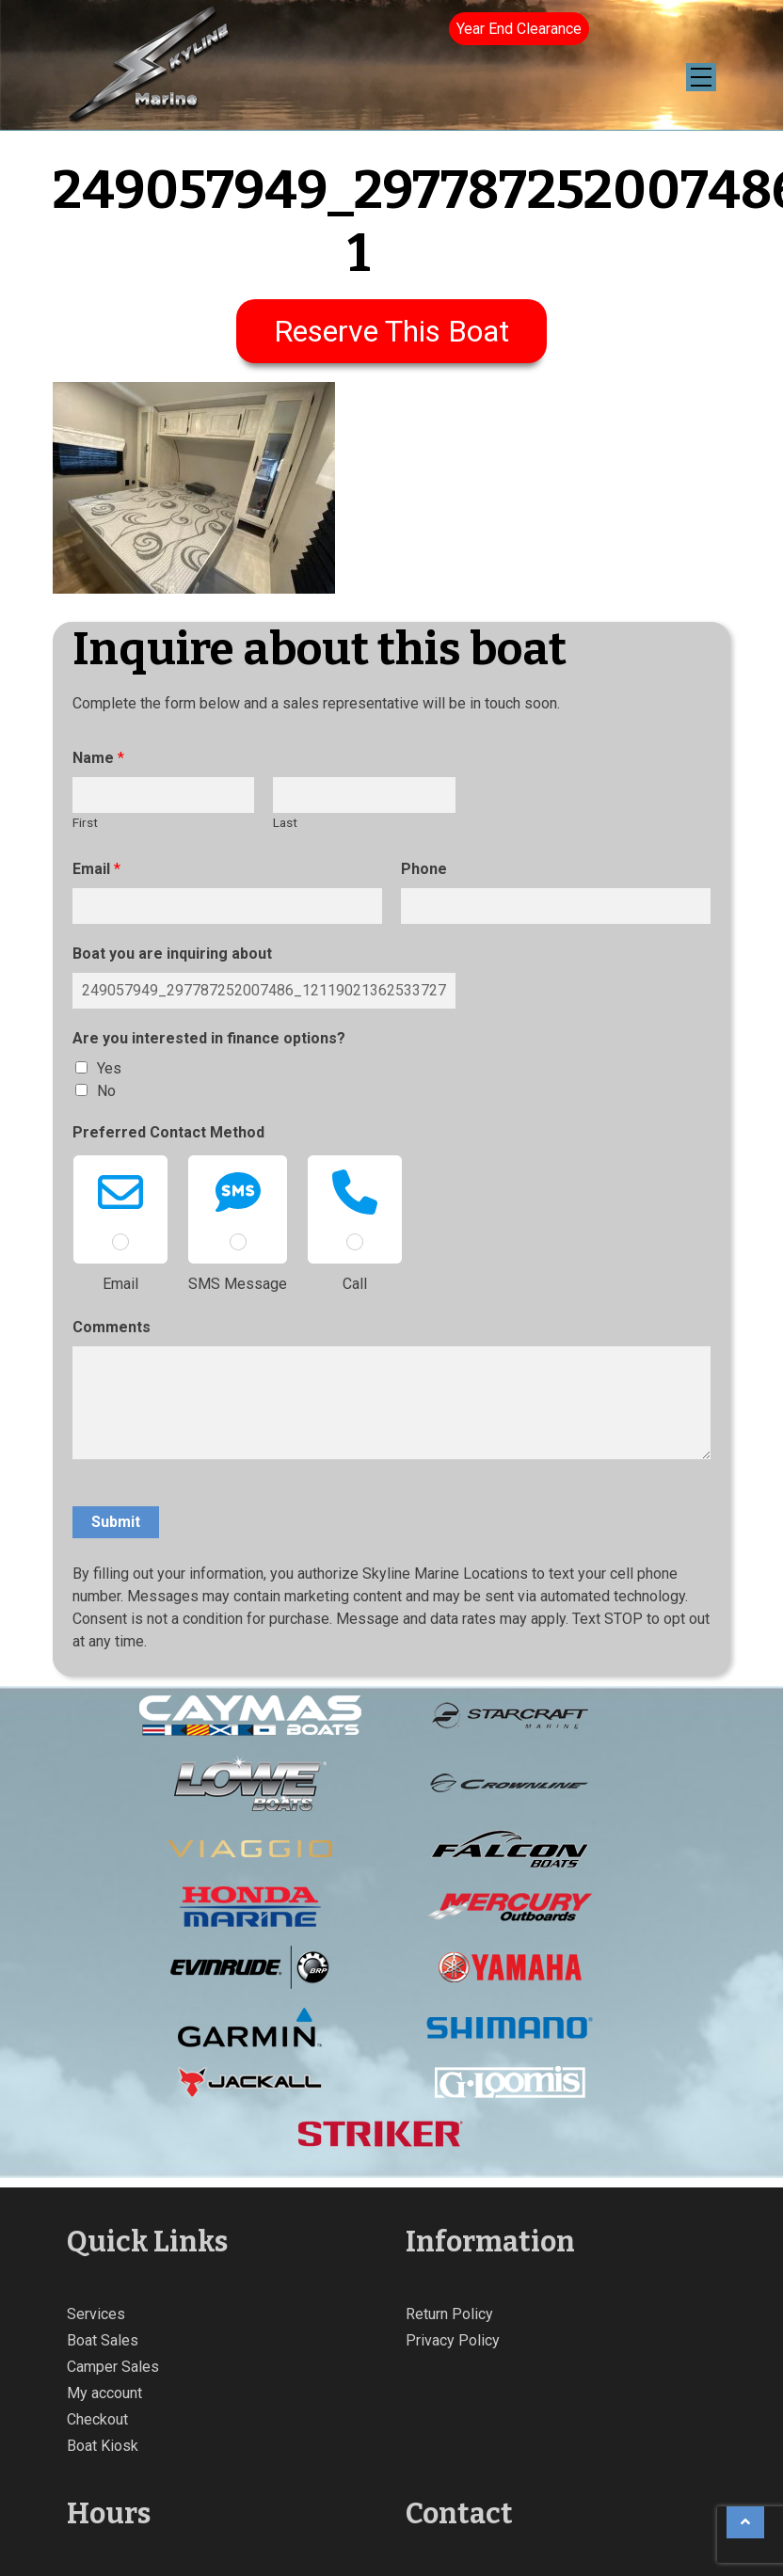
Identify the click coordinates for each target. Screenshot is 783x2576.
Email (96, 869)
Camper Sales (113, 2367)
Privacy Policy (453, 2340)
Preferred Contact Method (168, 1132)
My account (104, 2393)
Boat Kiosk (102, 2446)
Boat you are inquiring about (172, 953)
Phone (424, 869)
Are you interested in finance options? (208, 1038)
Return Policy (449, 2314)
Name (98, 758)
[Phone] (556, 906)
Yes (109, 1068)
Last (285, 822)
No (106, 1091)
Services (96, 2314)
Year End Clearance (519, 29)
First (85, 822)
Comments (111, 1327)
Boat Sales (102, 2340)
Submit (115, 1522)
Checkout (97, 2419)
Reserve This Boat (391, 331)
